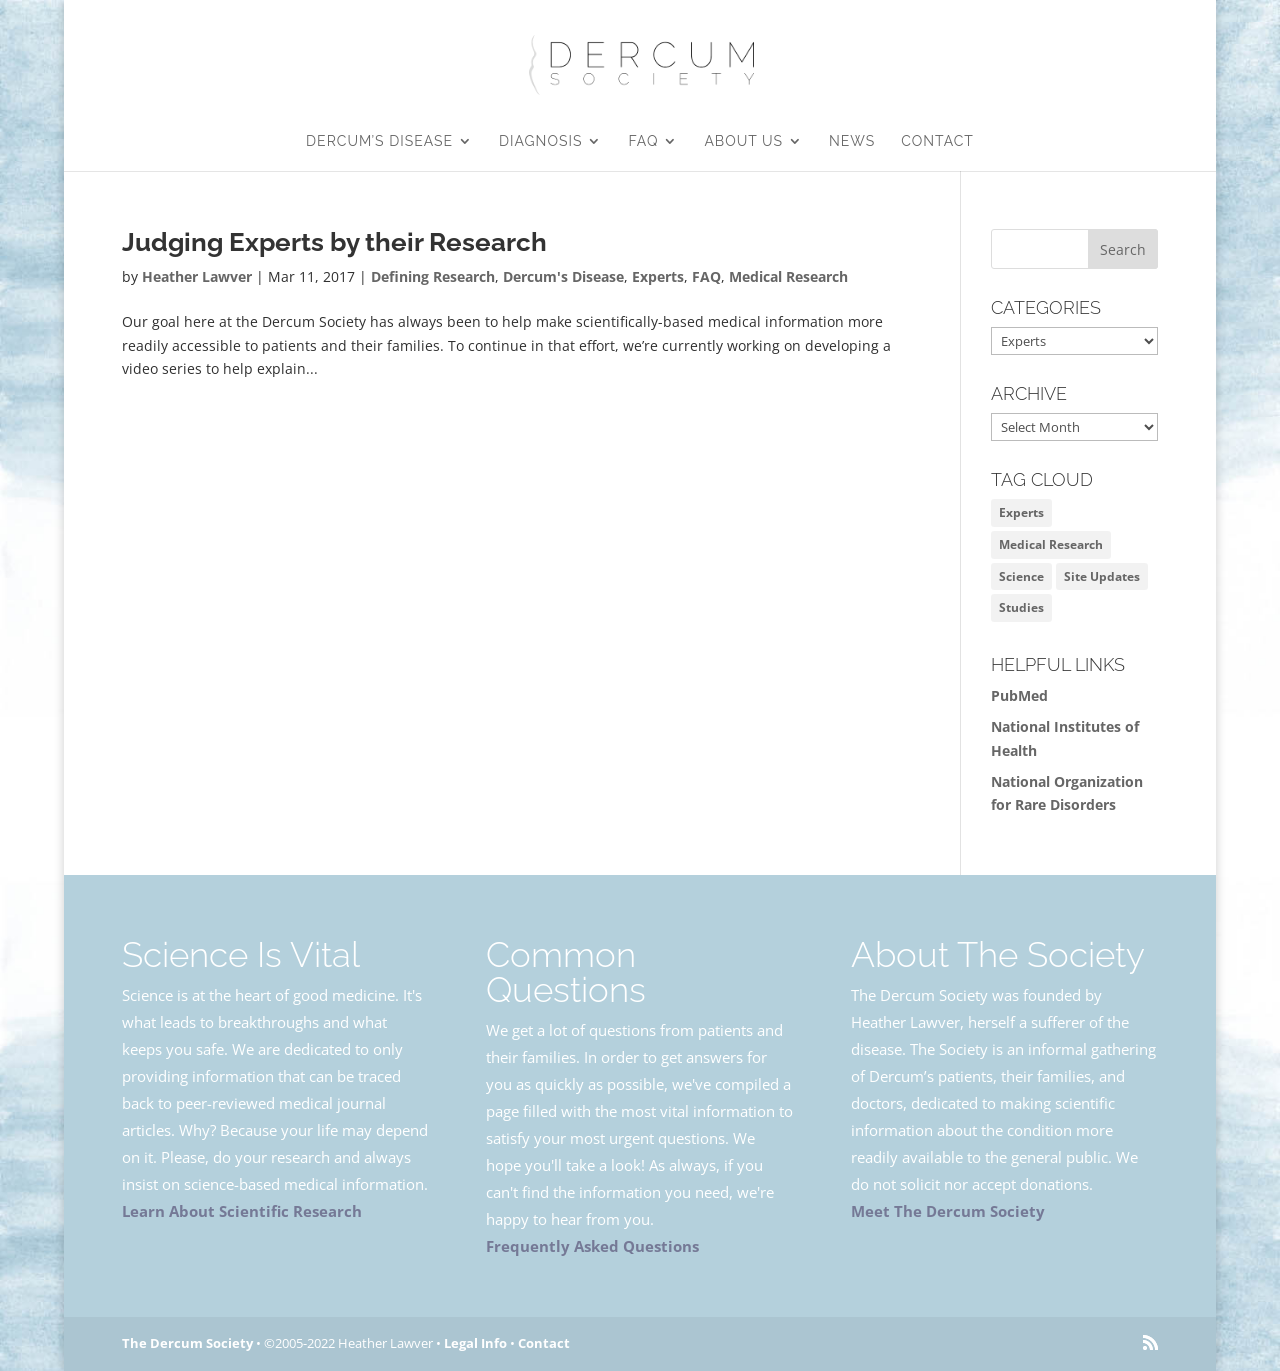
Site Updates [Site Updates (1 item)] (1102, 576)
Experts (658, 276)
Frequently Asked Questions (592, 1246)
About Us (743, 141)
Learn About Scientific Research (242, 1211)
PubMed (1019, 695)
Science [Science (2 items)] (1021, 576)
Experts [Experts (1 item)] (1021, 512)
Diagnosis (540, 141)
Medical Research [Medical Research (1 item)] (1051, 544)
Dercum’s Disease (379, 141)
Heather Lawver (197, 276)
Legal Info (475, 1343)
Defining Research (433, 276)
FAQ (643, 141)
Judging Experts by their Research (334, 242)
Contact (937, 141)
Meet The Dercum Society (948, 1211)
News (852, 141)
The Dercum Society (187, 1343)
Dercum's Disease (563, 276)
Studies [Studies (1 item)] (1021, 607)
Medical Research (788, 276)
